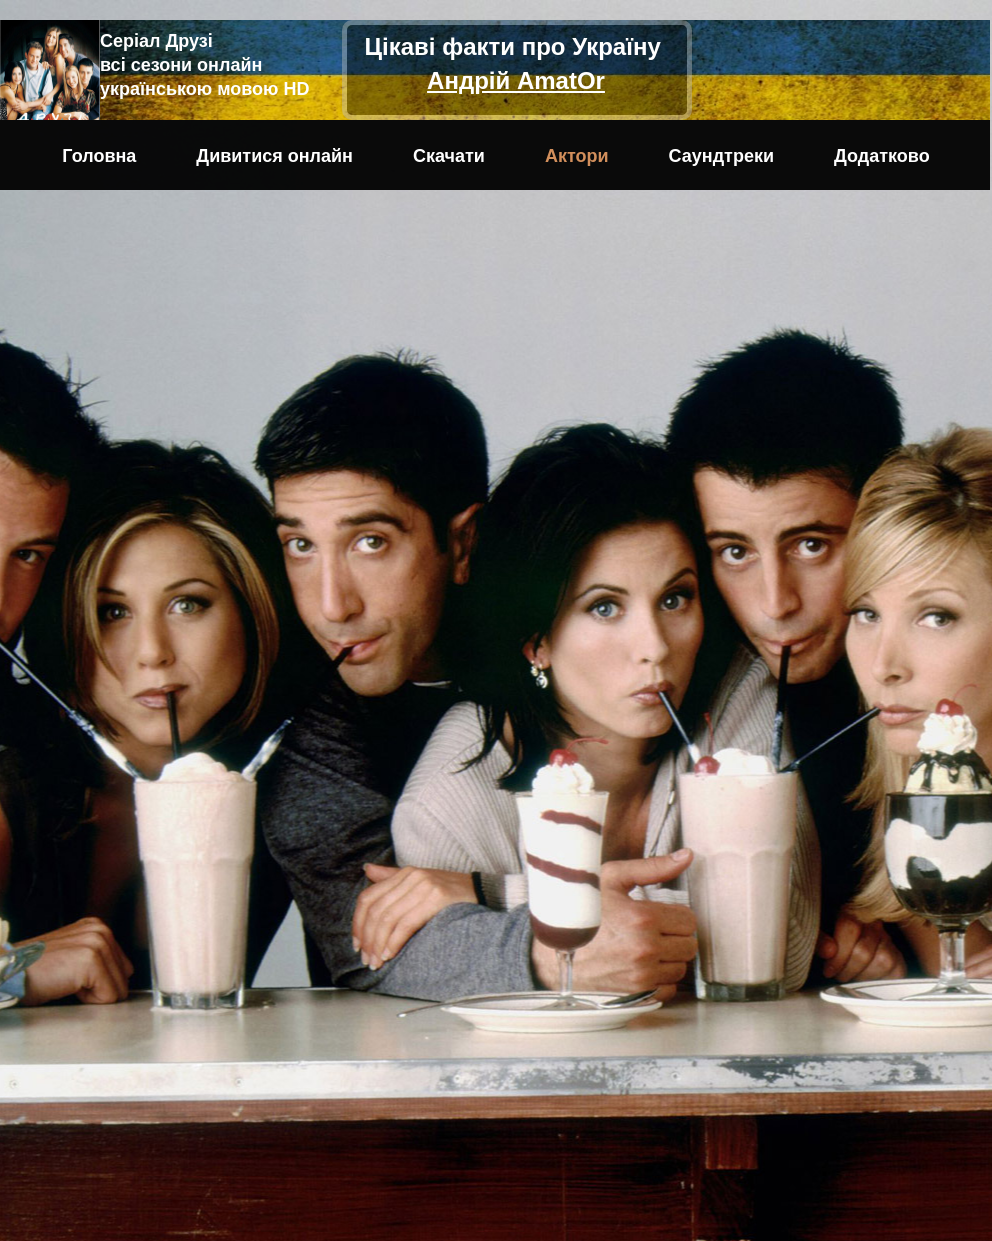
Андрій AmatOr (516, 80)
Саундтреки (721, 156)
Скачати (449, 156)
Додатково (882, 156)
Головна (99, 156)
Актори (577, 156)
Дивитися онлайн (274, 156)
